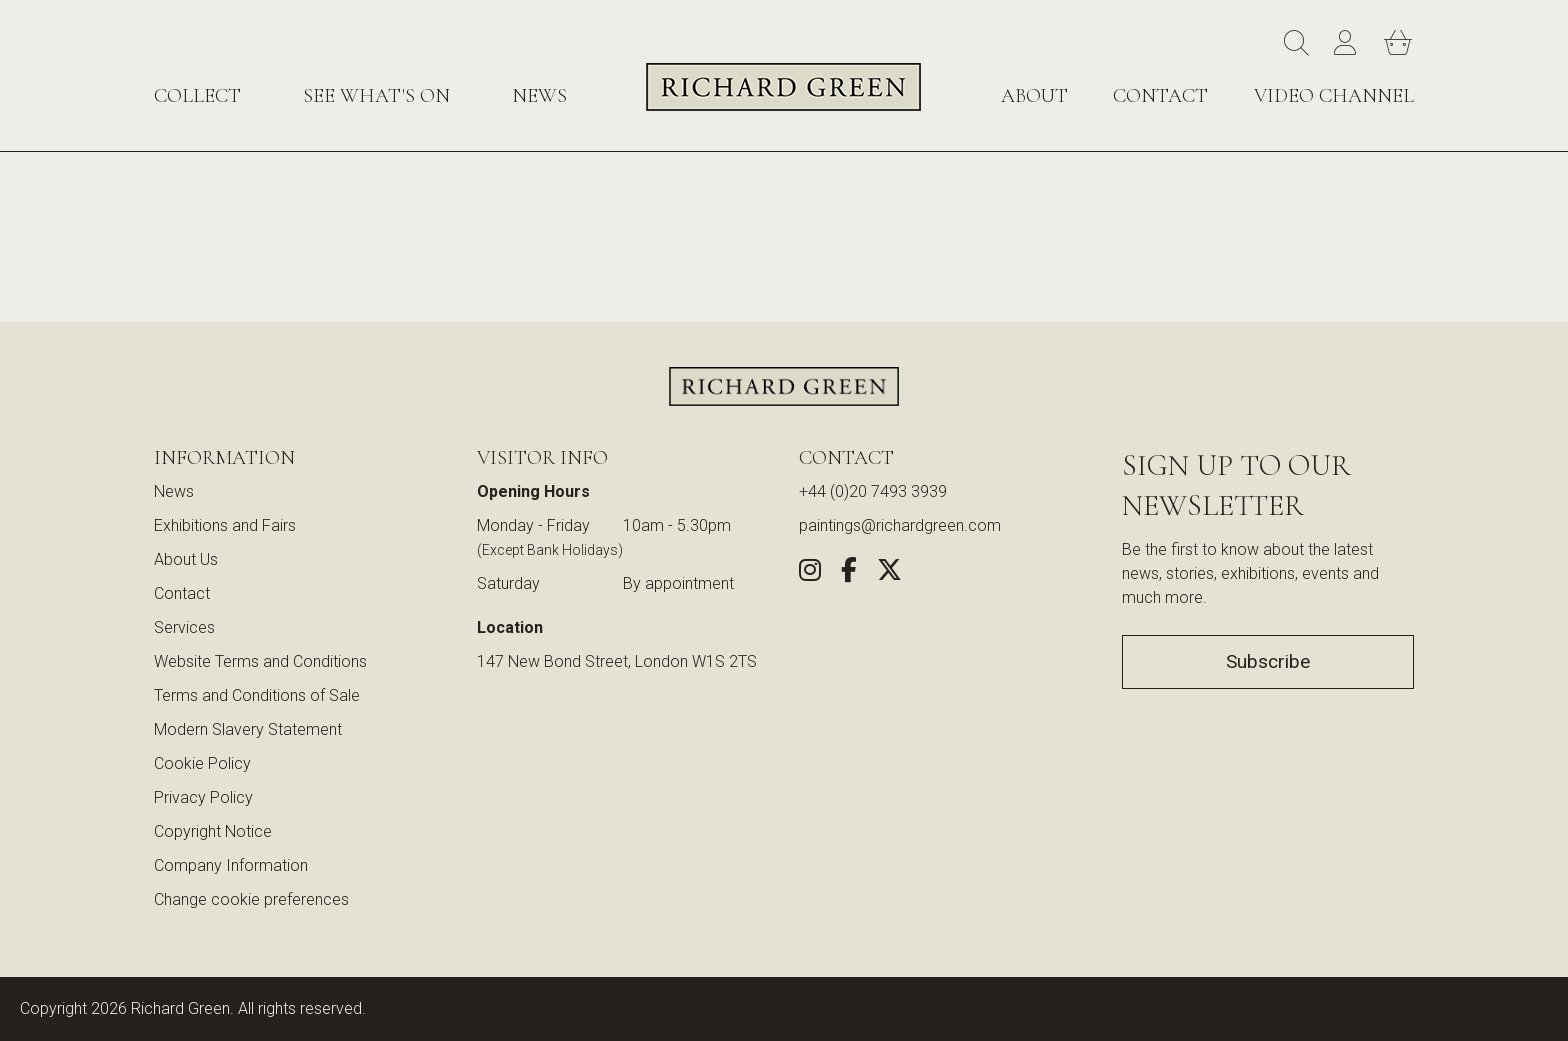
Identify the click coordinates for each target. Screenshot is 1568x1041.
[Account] (1349, 44)
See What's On (376, 96)
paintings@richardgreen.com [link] (900, 525)
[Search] (1299, 44)
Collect (197, 96)
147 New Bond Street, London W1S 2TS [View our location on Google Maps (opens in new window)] (617, 661)
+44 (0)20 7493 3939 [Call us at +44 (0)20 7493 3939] (873, 491)
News (539, 96)
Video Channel (1334, 96)
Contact (1160, 96)
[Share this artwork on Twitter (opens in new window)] (889, 573)
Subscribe (1268, 661)
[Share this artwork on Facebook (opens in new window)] (849, 573)
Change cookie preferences (251, 899)
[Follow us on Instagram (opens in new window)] (810, 573)
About (1034, 96)
